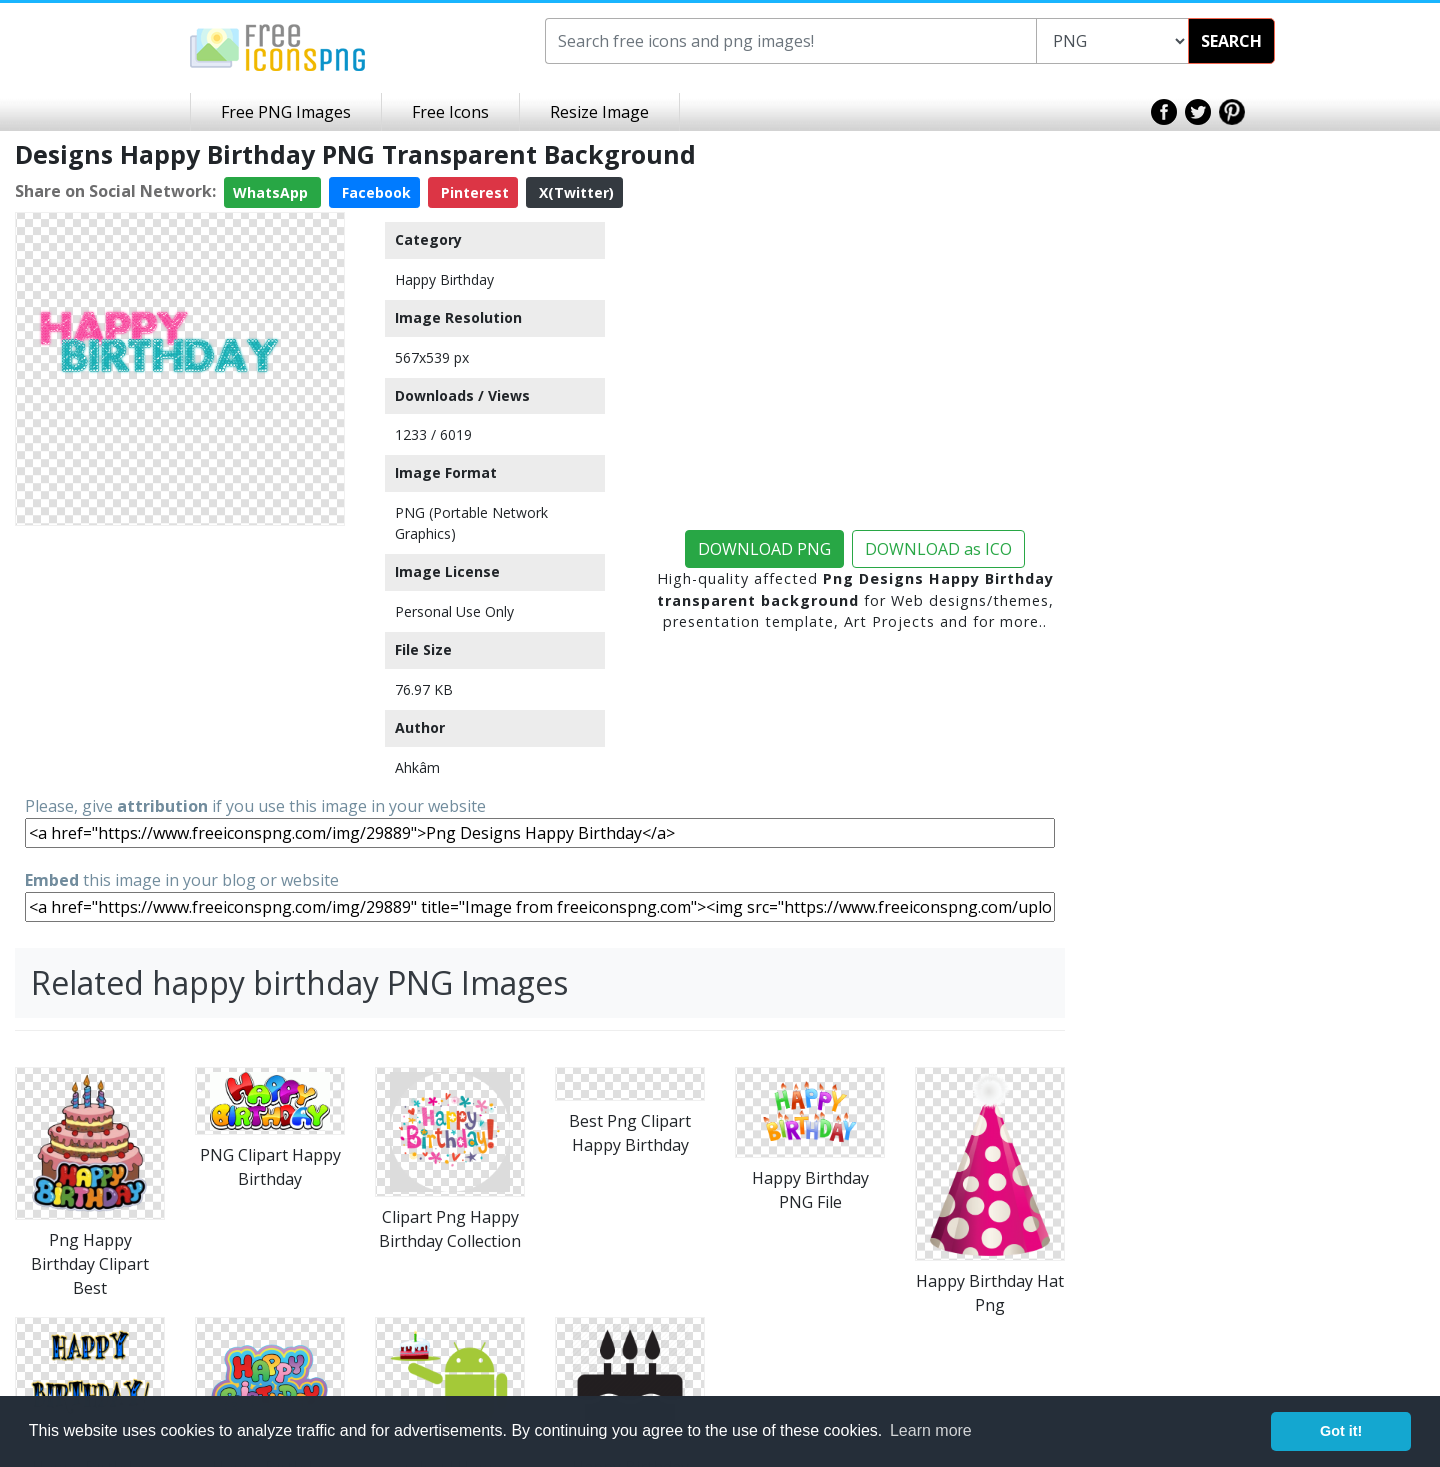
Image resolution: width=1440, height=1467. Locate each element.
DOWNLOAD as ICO (938, 549)
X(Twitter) (574, 192)
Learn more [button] (931, 1430)
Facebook (374, 192)
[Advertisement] (180, 659)
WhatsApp (272, 192)
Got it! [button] (1341, 1431)
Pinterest (473, 192)
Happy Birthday (444, 279)
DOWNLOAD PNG (764, 549)
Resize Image (599, 112)
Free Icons (450, 112)
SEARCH (1231, 41)
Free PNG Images (286, 112)
